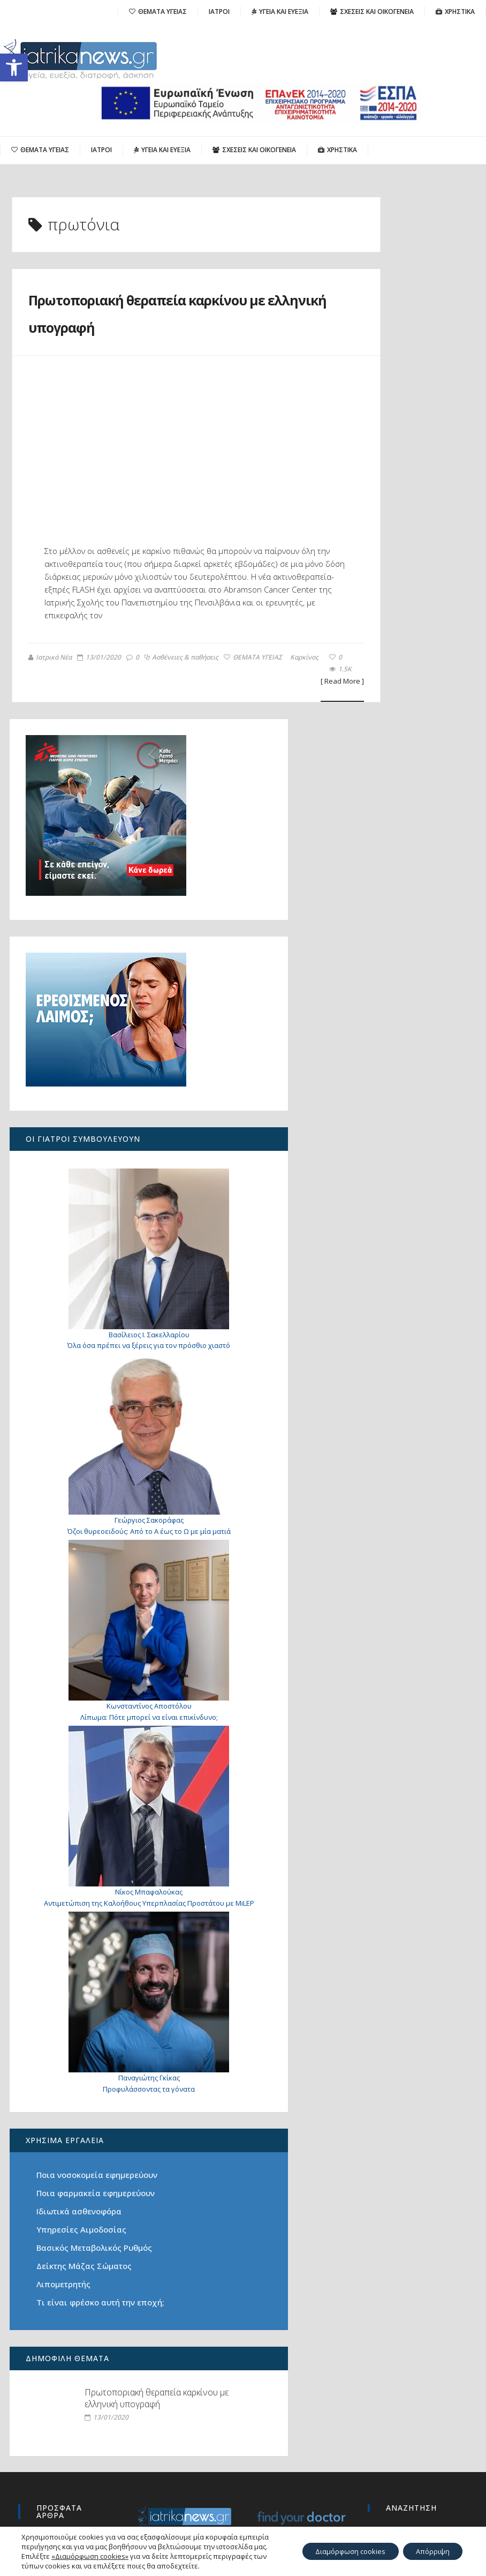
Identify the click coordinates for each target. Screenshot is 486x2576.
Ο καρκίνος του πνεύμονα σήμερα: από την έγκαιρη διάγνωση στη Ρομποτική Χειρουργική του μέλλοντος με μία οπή (70, 2445)
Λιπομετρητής (64, 2082)
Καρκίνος (187, 709)
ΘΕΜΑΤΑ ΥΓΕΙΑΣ (136, 709)
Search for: (389, 2385)
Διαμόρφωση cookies (337, 2546)
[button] (14, 67)
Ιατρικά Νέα (49, 696)
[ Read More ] (277, 722)
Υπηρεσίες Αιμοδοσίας (82, 2015)
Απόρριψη (429, 2546)
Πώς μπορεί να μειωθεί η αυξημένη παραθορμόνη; (66, 2398)
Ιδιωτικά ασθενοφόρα (80, 1996)
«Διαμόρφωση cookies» (89, 2556)
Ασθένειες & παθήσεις (64, 709)
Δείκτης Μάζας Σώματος (85, 2064)
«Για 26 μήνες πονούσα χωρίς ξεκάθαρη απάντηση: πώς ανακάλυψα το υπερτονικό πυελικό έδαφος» (70, 2509)
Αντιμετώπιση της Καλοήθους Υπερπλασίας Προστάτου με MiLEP (83, 1703)
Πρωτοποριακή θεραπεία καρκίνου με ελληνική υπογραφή (145, 325)
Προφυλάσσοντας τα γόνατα (83, 1849)
